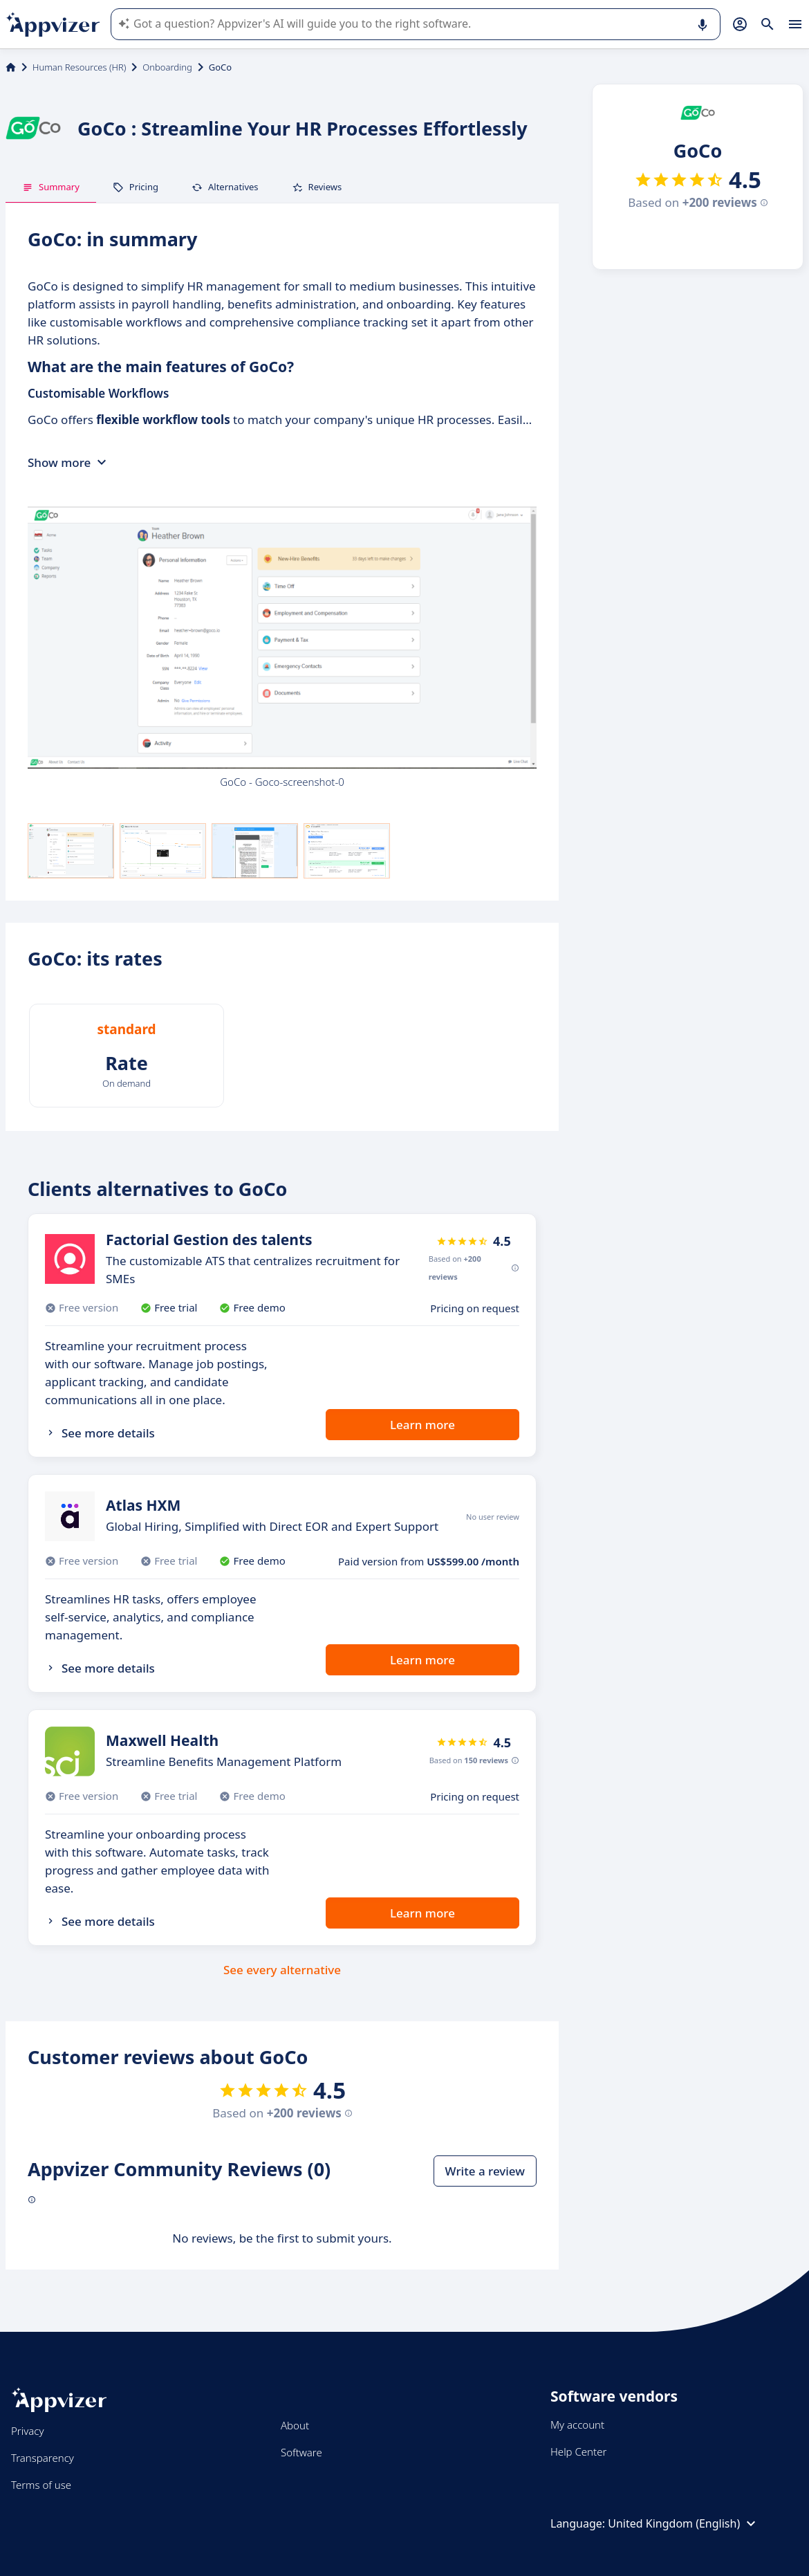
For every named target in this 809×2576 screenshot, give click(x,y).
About (295, 2425)
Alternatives (225, 187)
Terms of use (41, 2485)
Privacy (27, 2431)
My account (577, 2424)
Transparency (42, 2458)
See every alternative (282, 1969)
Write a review (485, 2171)
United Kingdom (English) (683, 2523)
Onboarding (167, 67)
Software (301, 2452)
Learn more (422, 1425)
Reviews (317, 187)
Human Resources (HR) (79, 67)
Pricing (135, 187)
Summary (51, 187)
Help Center (578, 2451)
